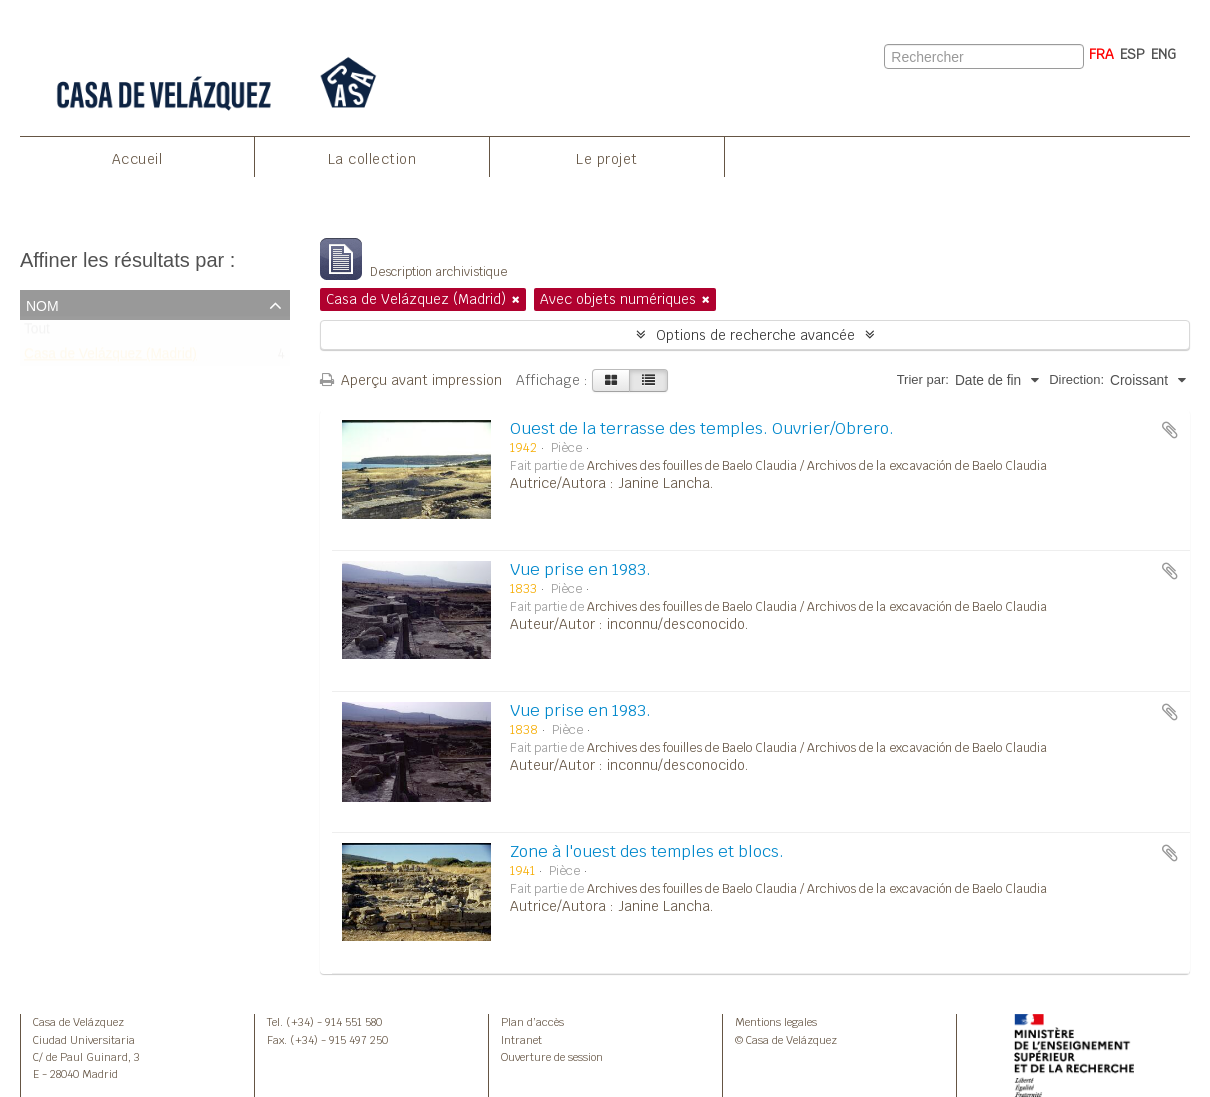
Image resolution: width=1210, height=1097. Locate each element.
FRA (1101, 54)
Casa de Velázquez (78, 1022)
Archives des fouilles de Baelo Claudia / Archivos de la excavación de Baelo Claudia (817, 466)
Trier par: (923, 379)
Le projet (607, 159)
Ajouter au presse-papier (1170, 430)
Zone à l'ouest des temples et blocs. (647, 851)
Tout (37, 333)
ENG (1163, 54)
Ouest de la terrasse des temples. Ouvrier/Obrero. (702, 428)
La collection (372, 159)
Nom (42, 304)
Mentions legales (776, 1022)
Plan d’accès (532, 1022)
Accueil (137, 159)
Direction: (1076, 379)
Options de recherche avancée (755, 335)
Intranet (521, 1040)
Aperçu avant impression (411, 380)
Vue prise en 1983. (580, 569)
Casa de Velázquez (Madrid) (110, 358)
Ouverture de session (552, 1057)
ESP (1132, 54)
